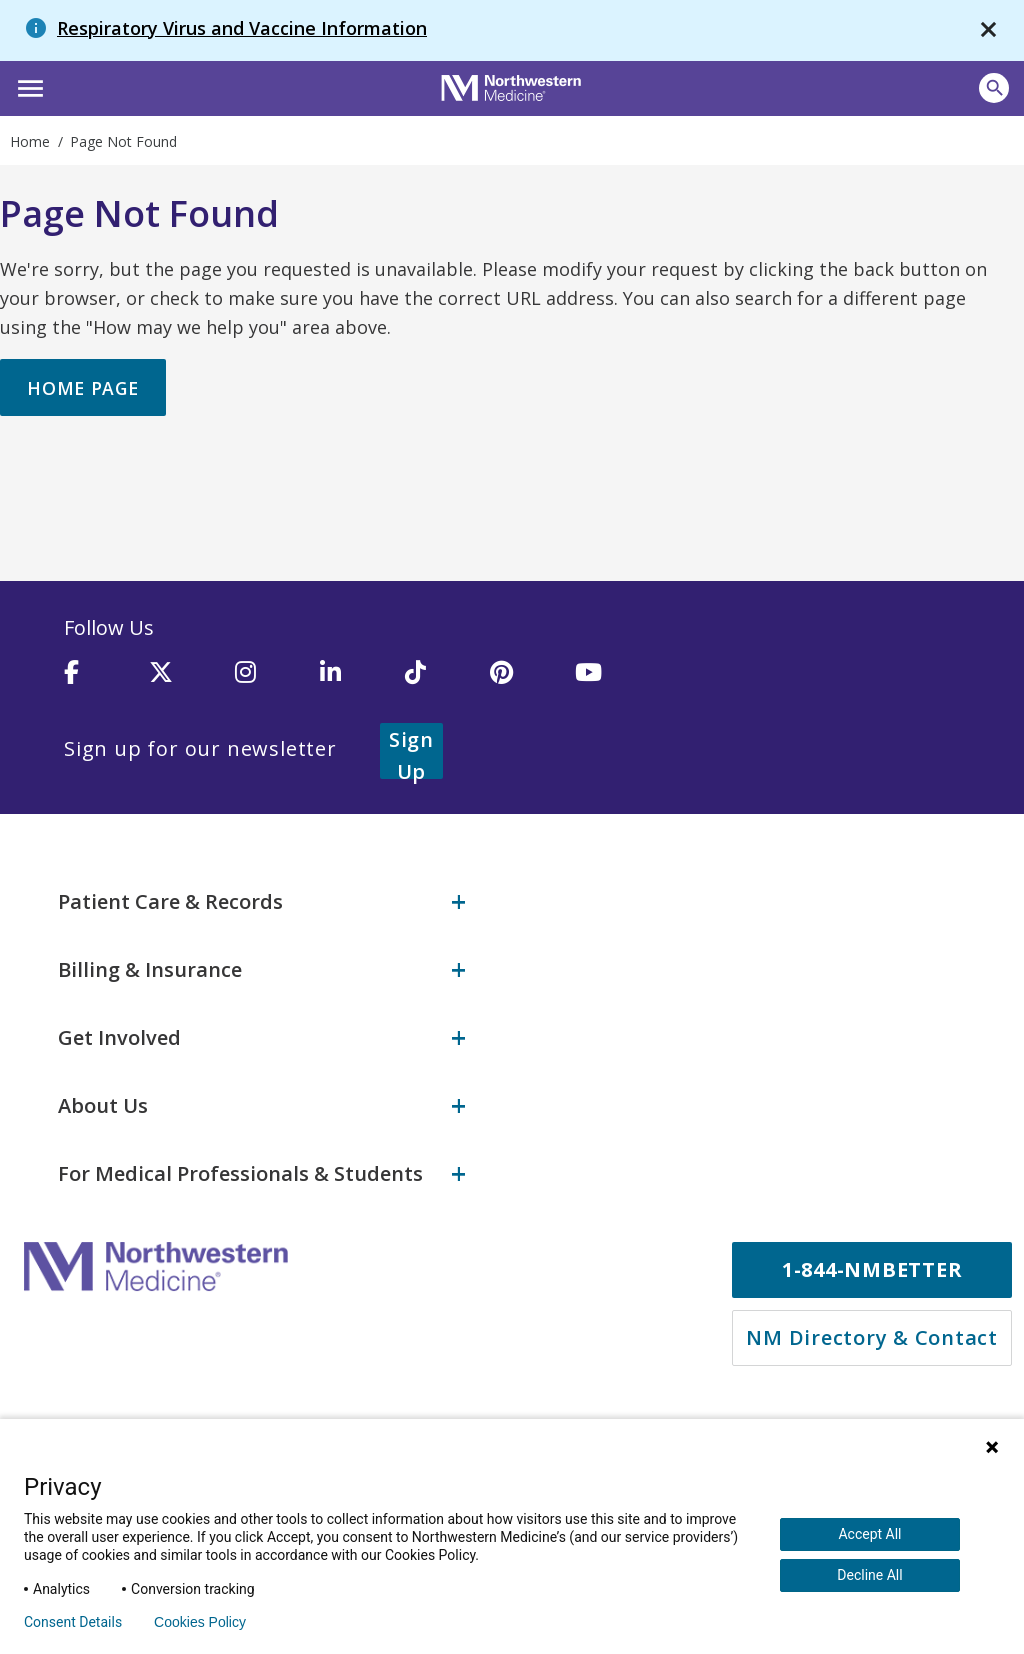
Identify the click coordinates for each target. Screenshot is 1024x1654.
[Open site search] (994, 88)
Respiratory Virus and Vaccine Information (242, 28)
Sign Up (436, 750)
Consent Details (73, 1622)
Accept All (869, 1534)
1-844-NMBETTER (872, 1267)
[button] (27, 86)
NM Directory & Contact (872, 1335)
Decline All (869, 1575)
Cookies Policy (200, 1622)
